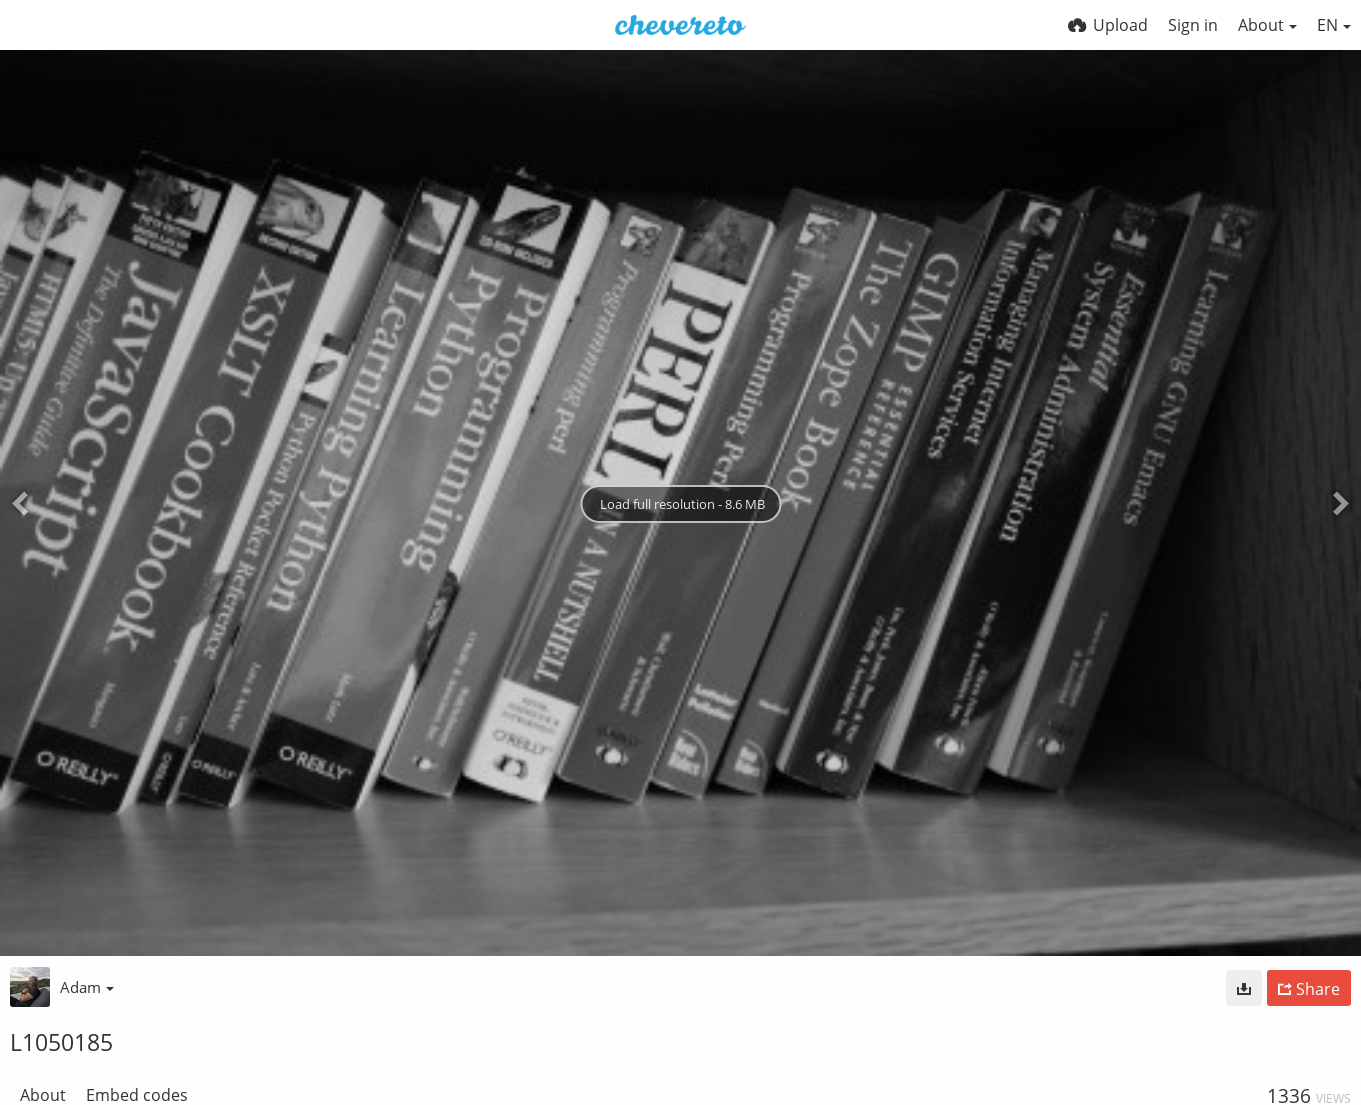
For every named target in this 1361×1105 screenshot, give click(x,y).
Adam (87, 987)
